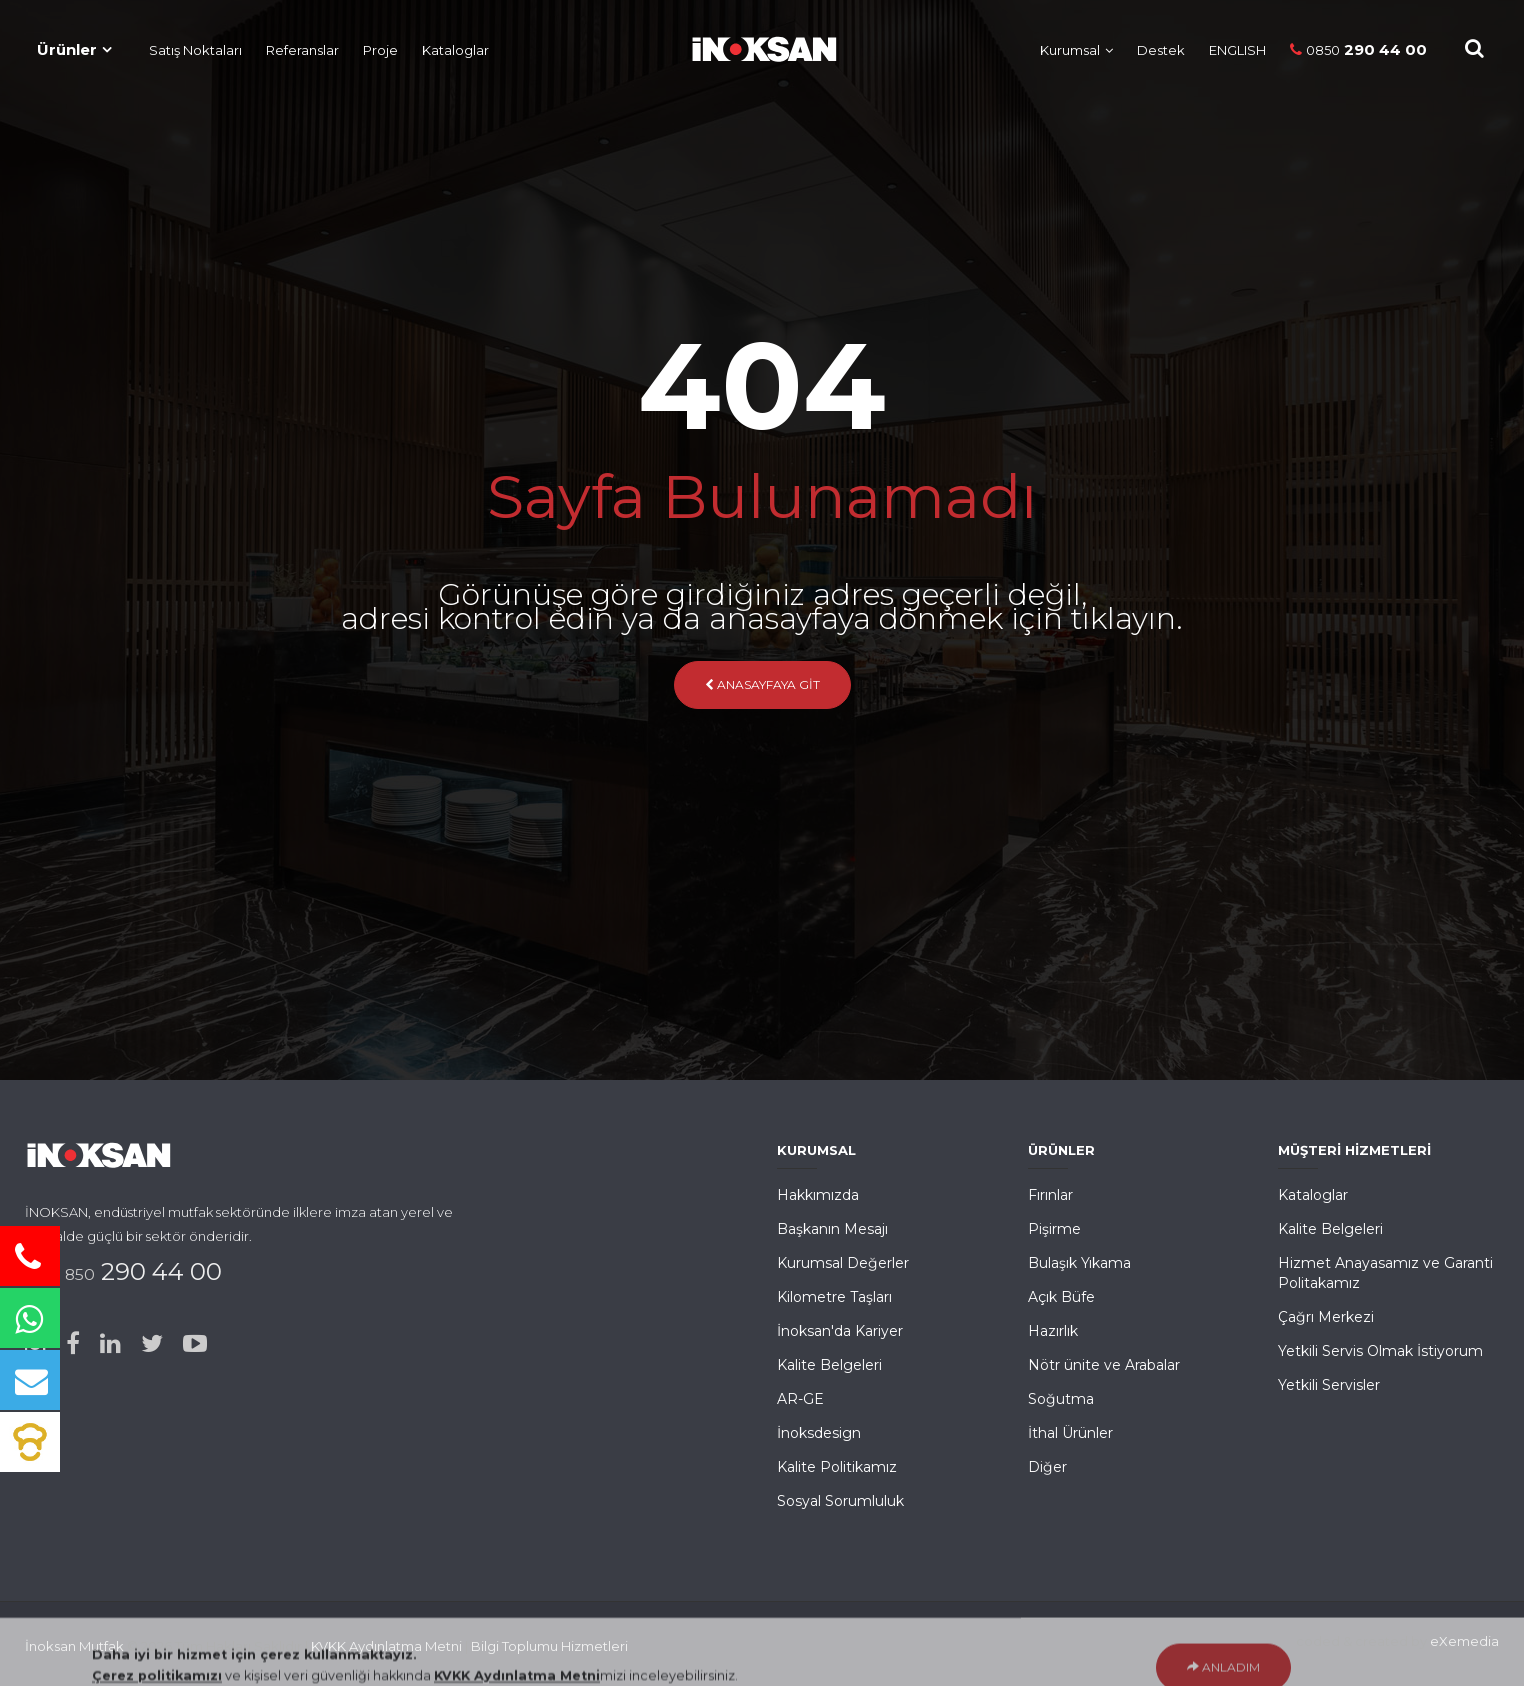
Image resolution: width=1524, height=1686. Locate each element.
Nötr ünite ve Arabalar (1104, 1365)
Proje (380, 50)
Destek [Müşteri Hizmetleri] (1161, 50)
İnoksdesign (819, 1433)
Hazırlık (1053, 1331)
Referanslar (302, 50)
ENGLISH (1237, 50)
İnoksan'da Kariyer (840, 1331)
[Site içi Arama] (1474, 48)
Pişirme (1054, 1229)
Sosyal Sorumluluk (840, 1501)
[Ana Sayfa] (754, 45)
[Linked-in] (110, 1344)
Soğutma (1061, 1399)
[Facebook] (73, 1344)
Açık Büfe (1061, 1297)
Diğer (1047, 1467)
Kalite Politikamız (837, 1467)
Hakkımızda (818, 1195)
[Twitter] (152, 1344)
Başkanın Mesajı (832, 1229)
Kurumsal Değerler (843, 1263)
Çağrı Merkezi (1326, 1317)
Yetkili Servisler (1329, 1385)
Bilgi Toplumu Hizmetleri (549, 1646)
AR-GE (800, 1399)
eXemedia (1464, 1641)
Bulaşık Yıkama (1079, 1263)
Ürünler (67, 49)
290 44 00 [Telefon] (1358, 49)
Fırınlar (1050, 1195)
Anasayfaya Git (762, 684)
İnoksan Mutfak (74, 1646)
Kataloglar (455, 50)
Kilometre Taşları (834, 1297)
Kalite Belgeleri (829, 1365)
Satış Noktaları (195, 50)
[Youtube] (195, 1344)
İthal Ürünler (1070, 1433)
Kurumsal (1070, 50)
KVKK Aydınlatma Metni (386, 1646)
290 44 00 (136, 1271)
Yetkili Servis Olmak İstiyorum (1380, 1351)
